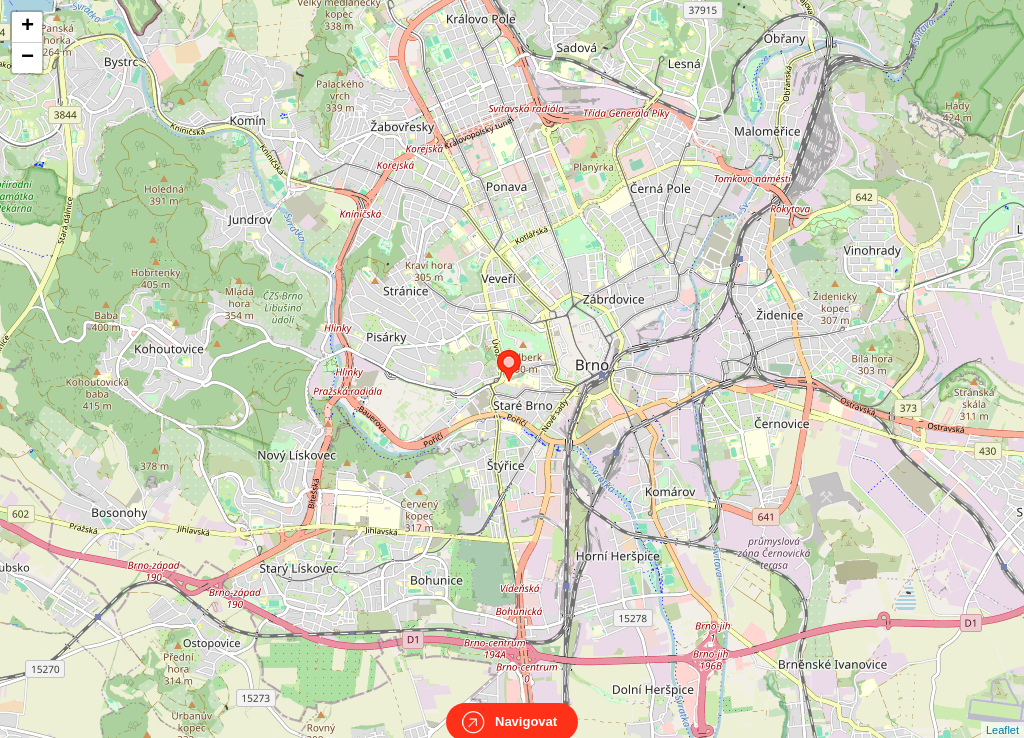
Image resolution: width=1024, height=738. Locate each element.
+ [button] (27, 27)
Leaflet (1002, 712)
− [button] (27, 58)
